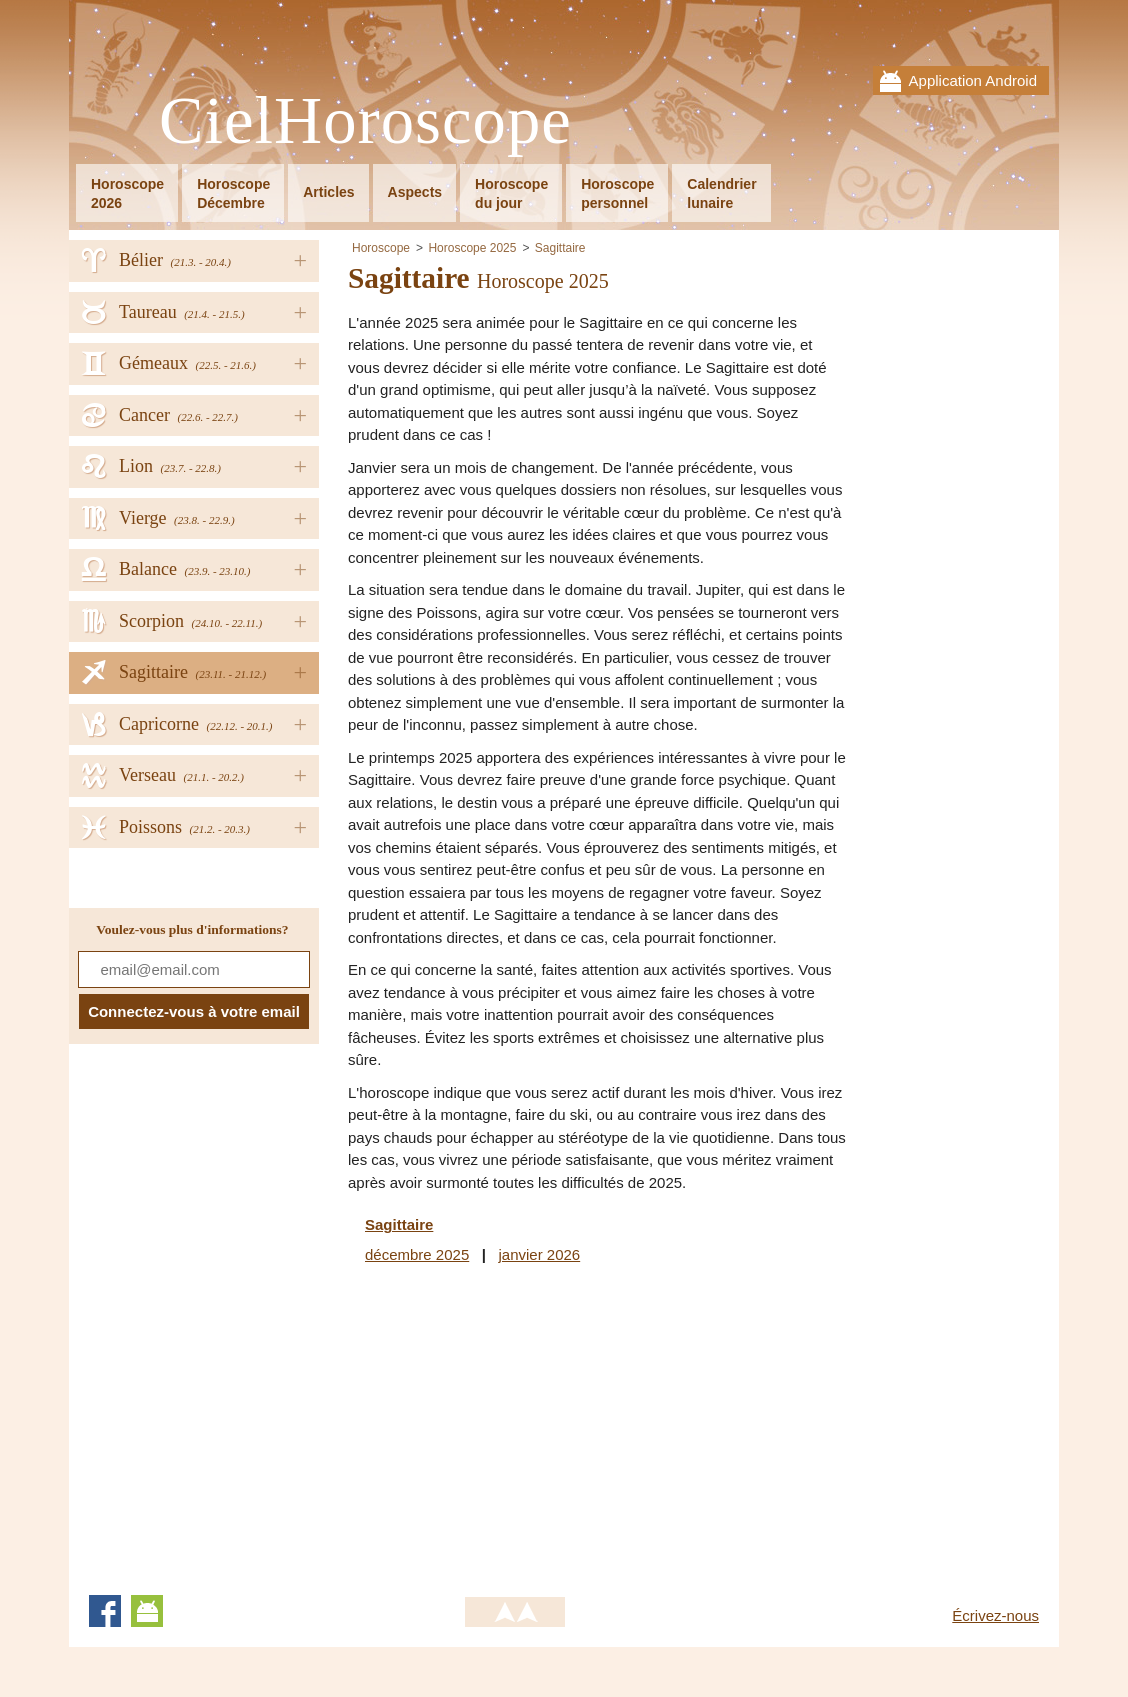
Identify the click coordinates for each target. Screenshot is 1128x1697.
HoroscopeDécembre (233, 193)
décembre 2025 (417, 1254)
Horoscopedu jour (511, 193)
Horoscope (381, 248)
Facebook (105, 1611)
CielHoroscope (365, 121)
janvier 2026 (539, 1254)
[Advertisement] (516, 1426)
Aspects (415, 192)
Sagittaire (560, 248)
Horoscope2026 (127, 193)
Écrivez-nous (995, 1615)
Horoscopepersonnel (617, 193)
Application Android (973, 80)
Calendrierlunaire (721, 193)
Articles (328, 192)
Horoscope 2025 (472, 248)
